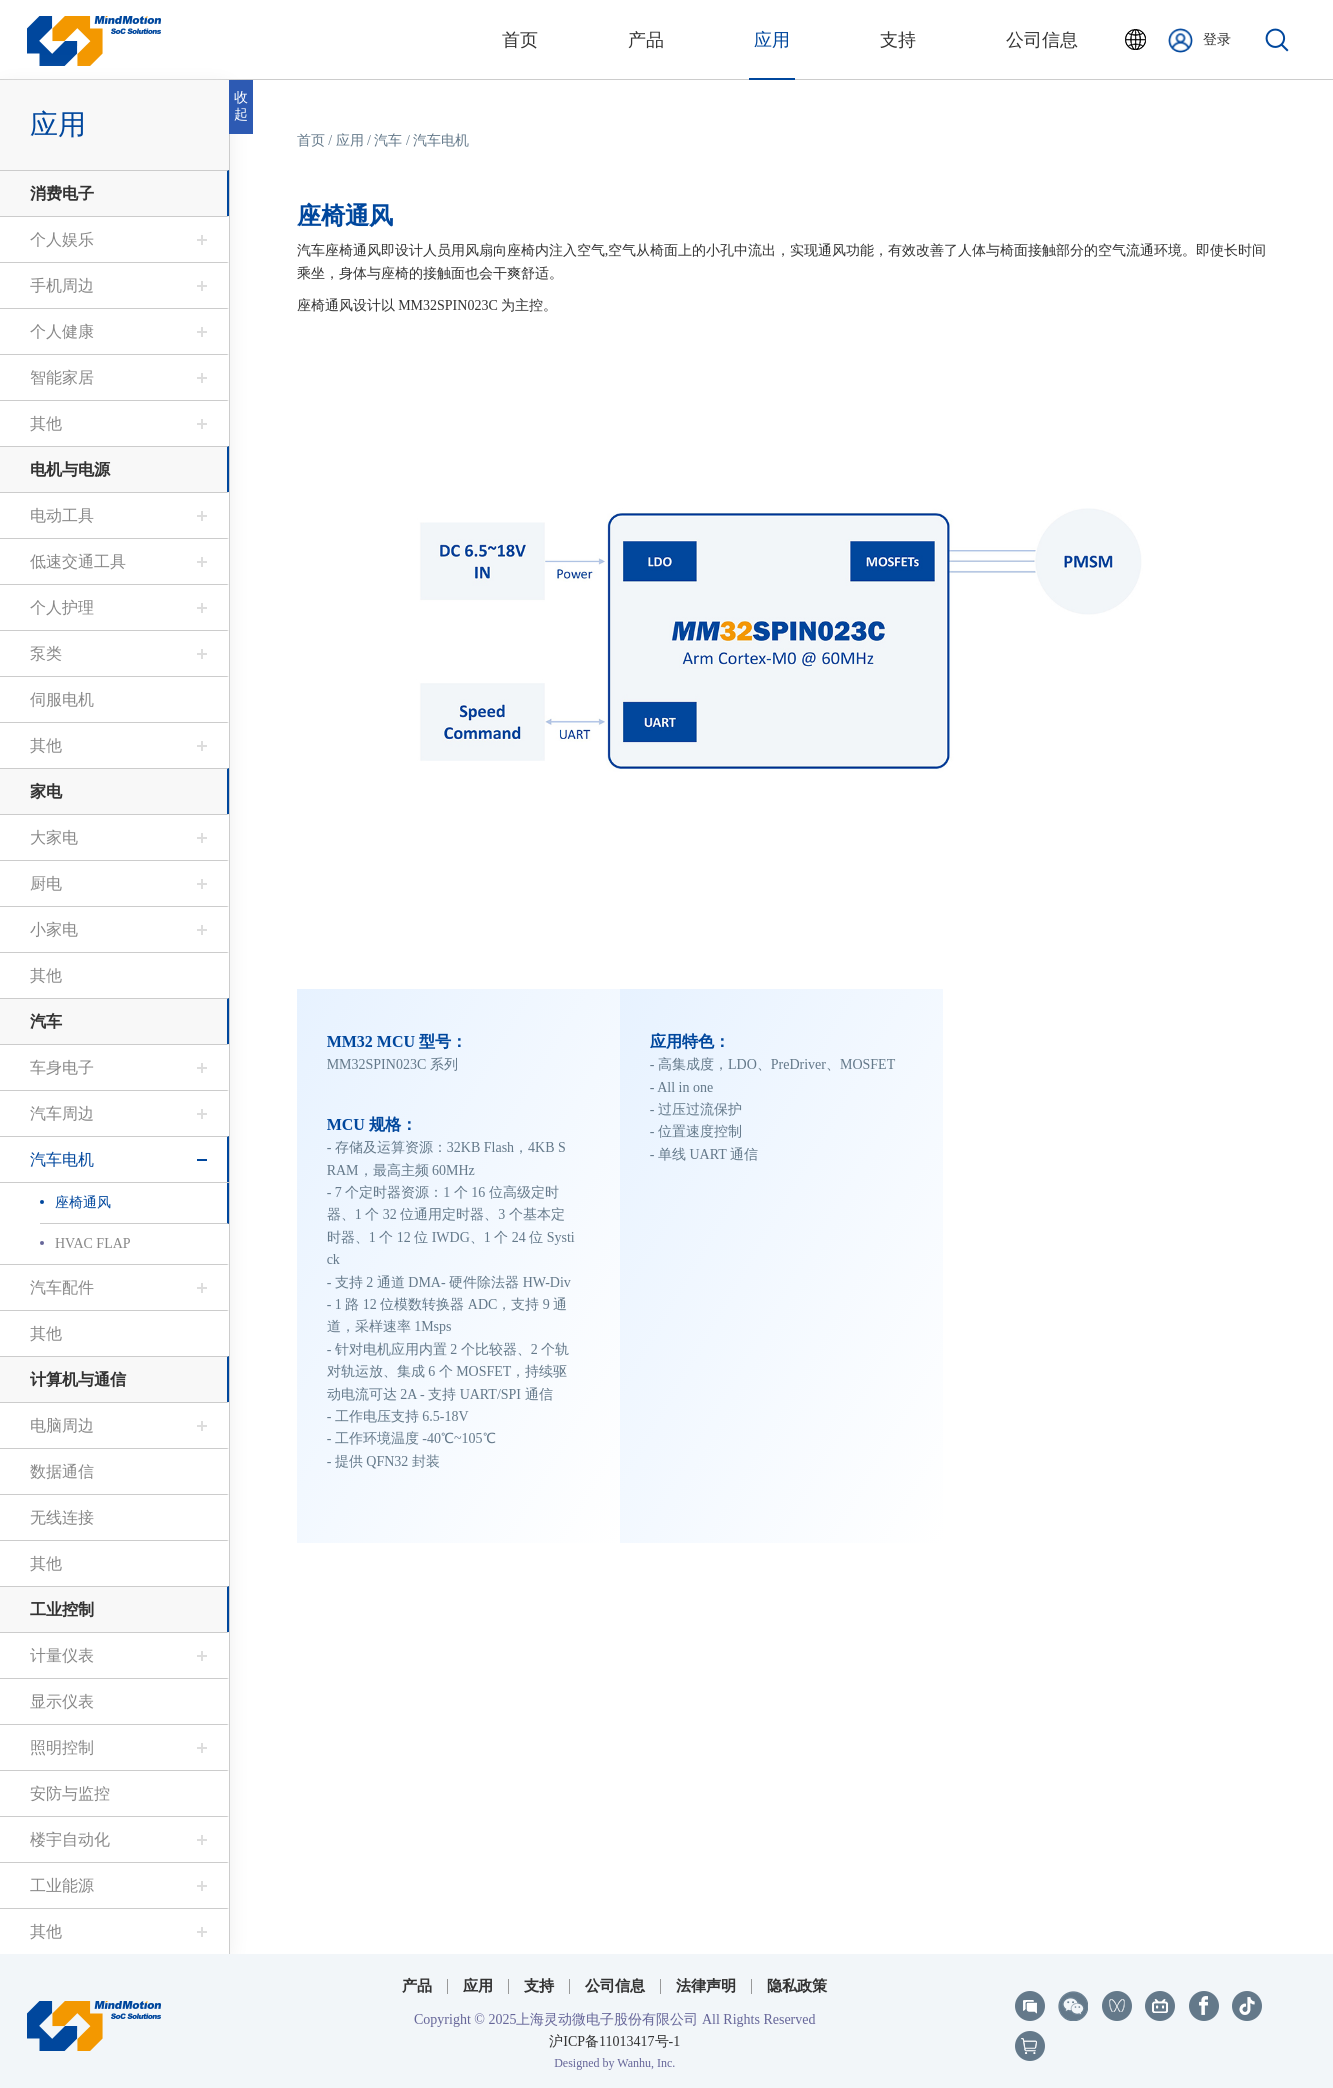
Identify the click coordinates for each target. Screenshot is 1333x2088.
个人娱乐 (62, 239)
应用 (58, 124)
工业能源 (62, 1885)
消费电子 (62, 193)
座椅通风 (83, 1202)
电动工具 (62, 515)
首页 (311, 140)
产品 (417, 1986)
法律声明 (706, 1986)
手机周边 (62, 285)
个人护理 (62, 607)
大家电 (54, 837)
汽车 (46, 1021)
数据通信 (62, 1471)
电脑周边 (62, 1425)
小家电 (54, 929)
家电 (46, 791)
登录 (1199, 40)
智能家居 (62, 377)
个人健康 (62, 331)
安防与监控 (70, 1793)
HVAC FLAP (93, 1243)
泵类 (46, 653)
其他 (46, 423)
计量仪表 (62, 1655)
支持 (539, 1986)
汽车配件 (62, 1287)
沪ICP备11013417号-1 (614, 2041)
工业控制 (62, 1609)
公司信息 (615, 1986)
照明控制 (62, 1747)
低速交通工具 (78, 561)
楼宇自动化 (70, 1839)
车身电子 (62, 1067)
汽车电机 (62, 1159)
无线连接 (62, 1517)
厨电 (46, 883)
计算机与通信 (78, 1379)
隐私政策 (797, 1986)
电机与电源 (70, 469)
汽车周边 (62, 1113)
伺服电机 (62, 699)
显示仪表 (62, 1701)
